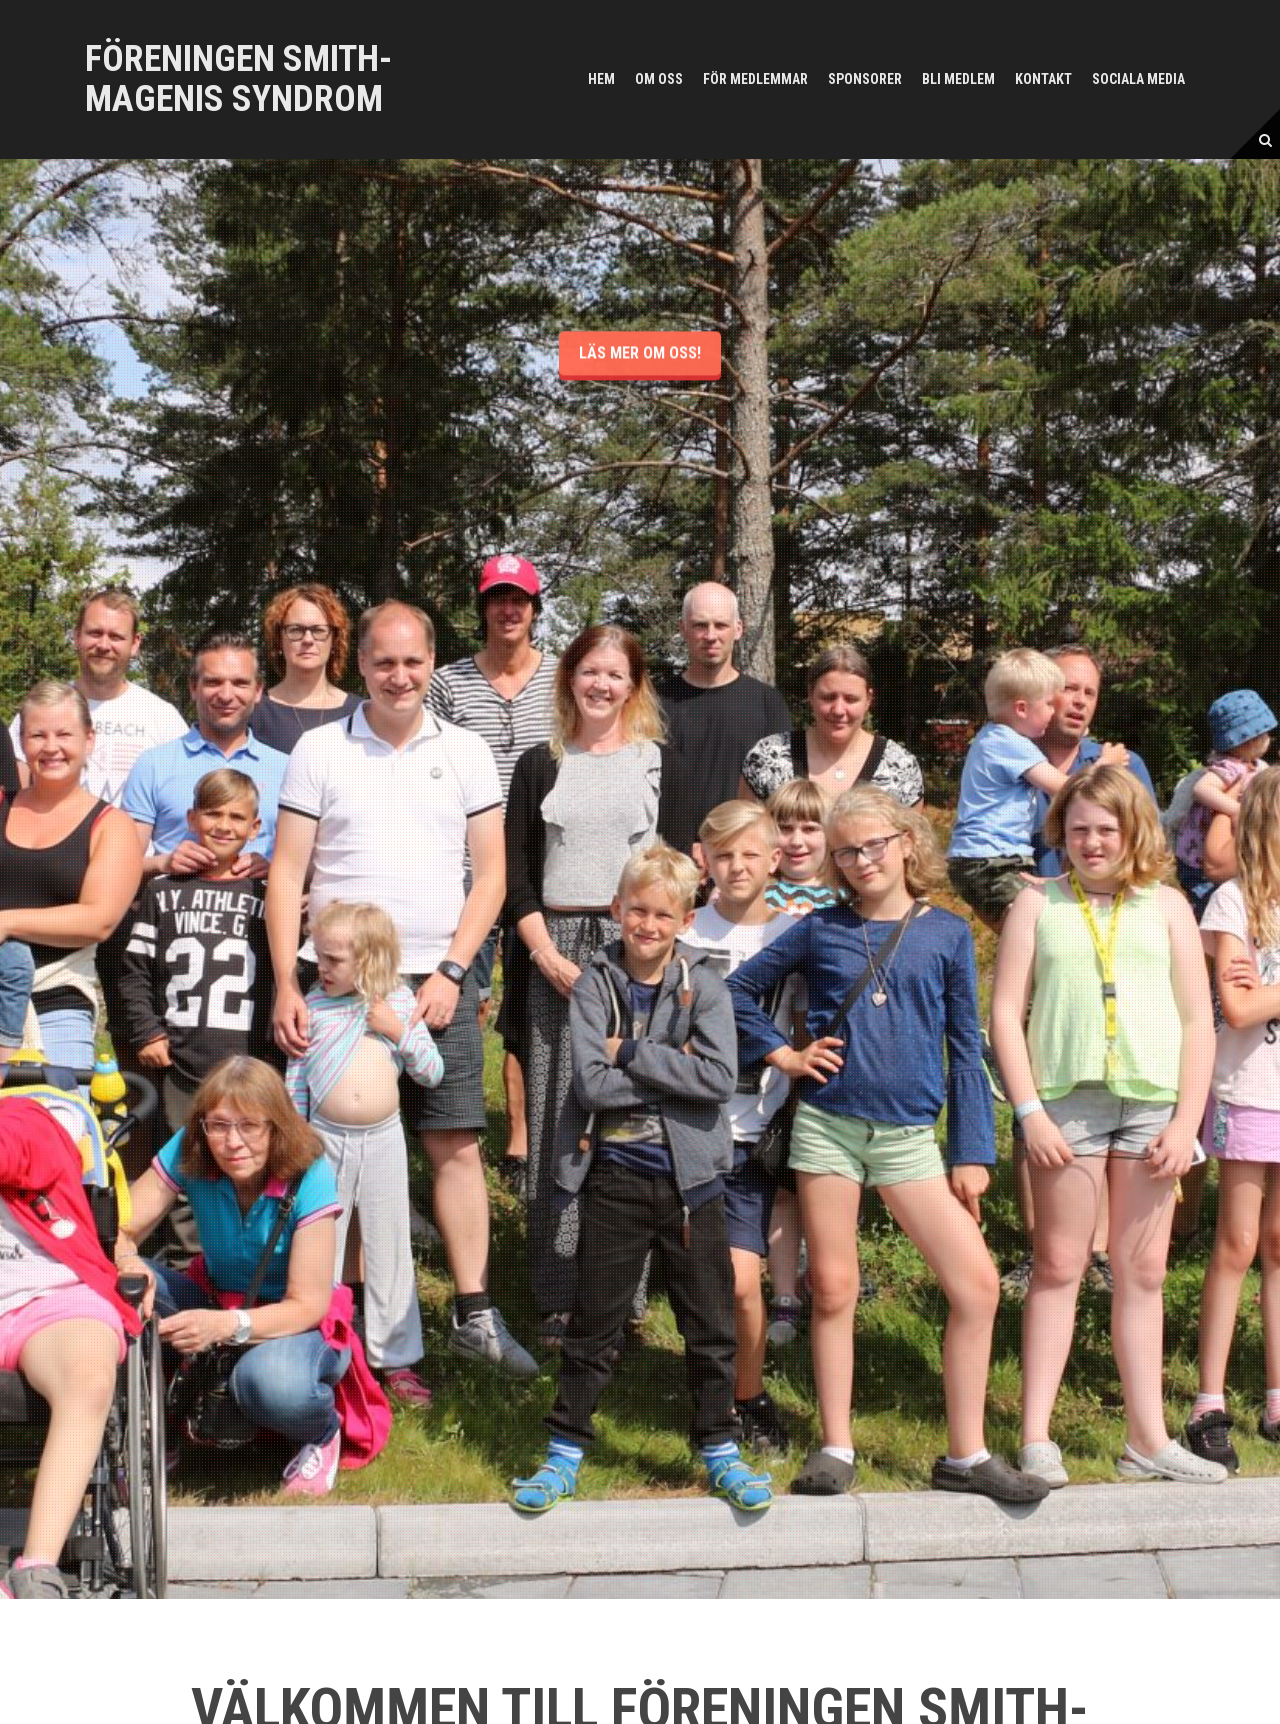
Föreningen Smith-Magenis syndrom (238, 79)
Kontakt (1043, 79)
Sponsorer (865, 79)
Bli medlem (958, 79)
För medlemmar (755, 79)
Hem (601, 79)
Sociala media (1138, 79)
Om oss (659, 79)
